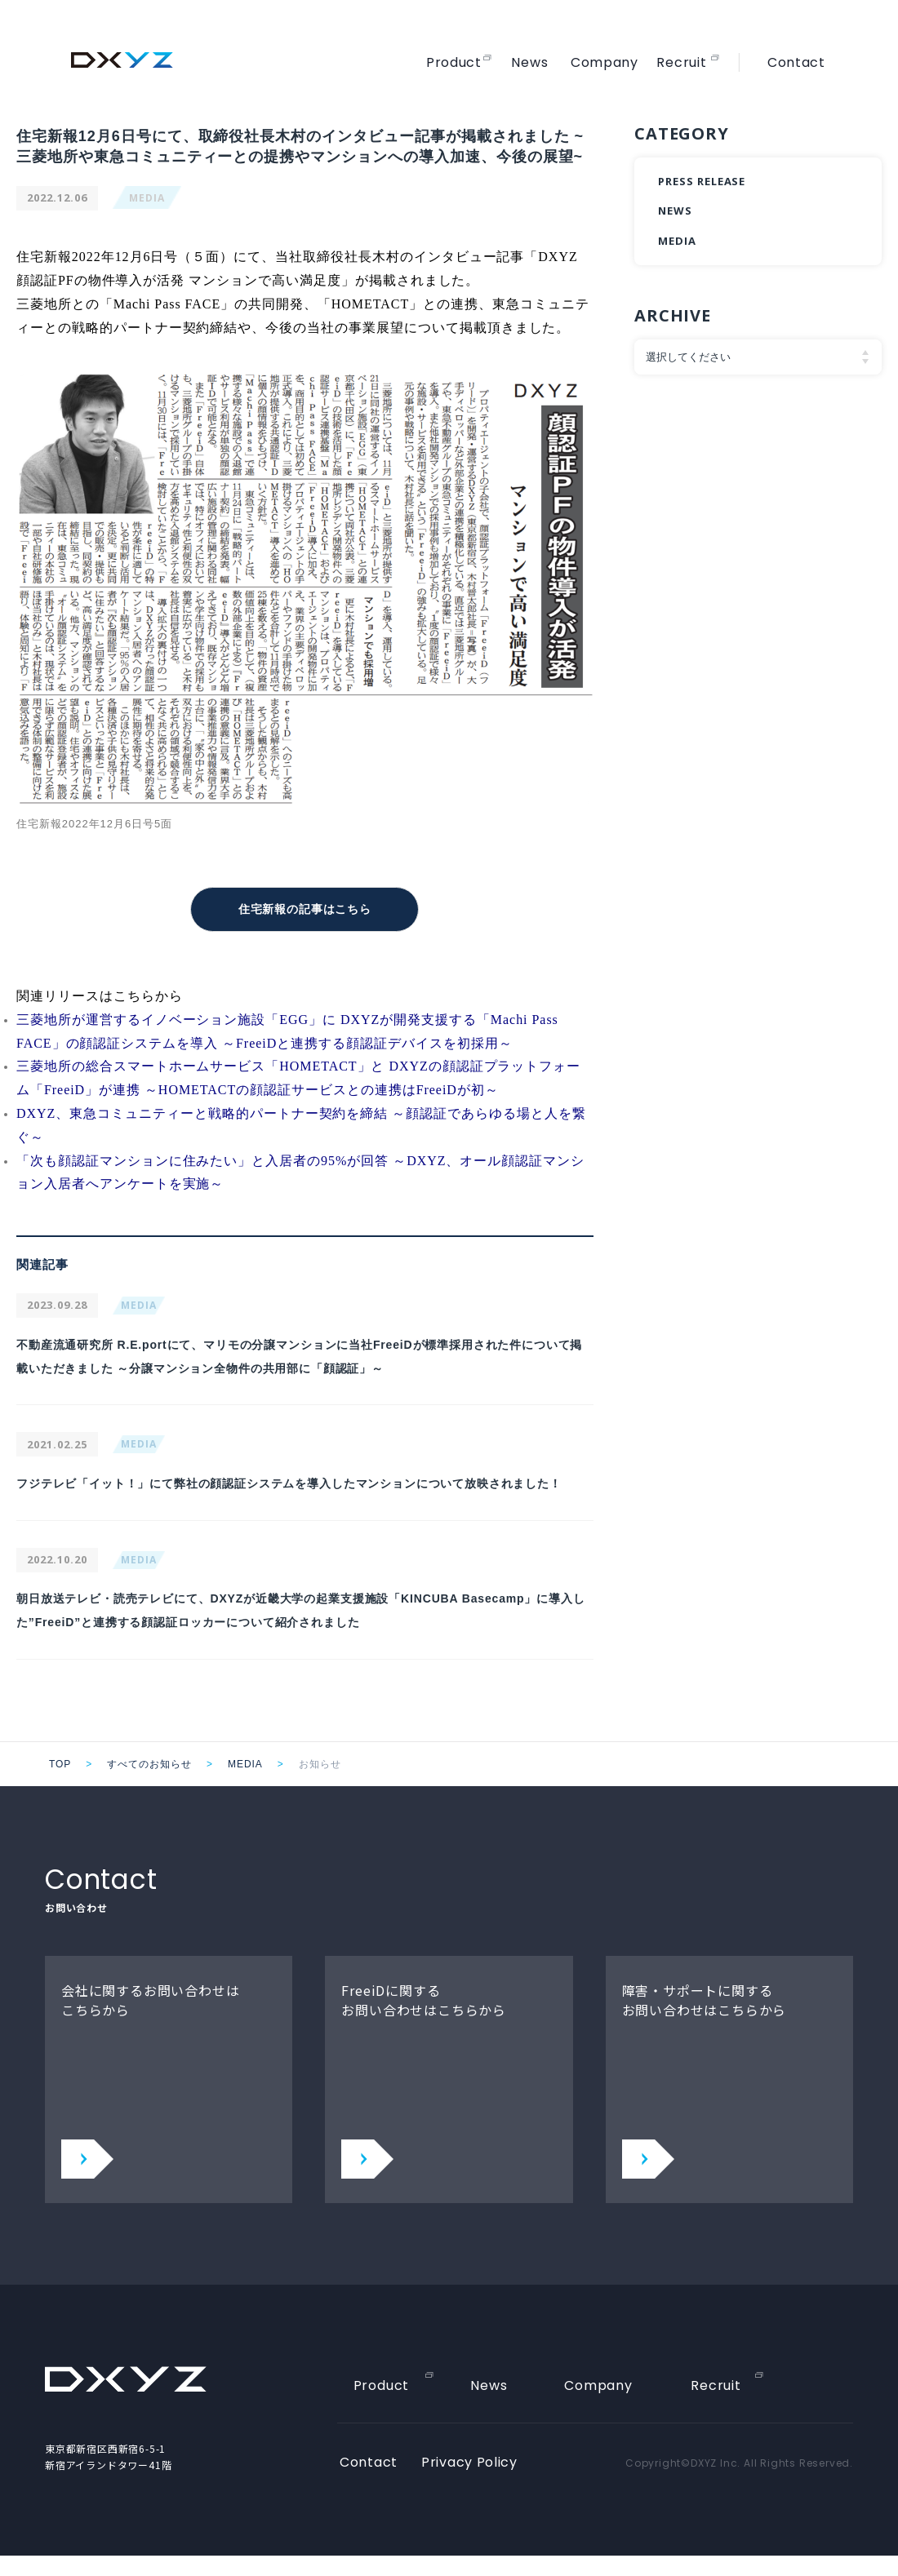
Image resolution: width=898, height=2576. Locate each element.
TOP (60, 1784)
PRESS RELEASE (701, 181)
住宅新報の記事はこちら (305, 908)
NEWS (675, 210)
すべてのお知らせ (149, 1784)
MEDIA (147, 198)
